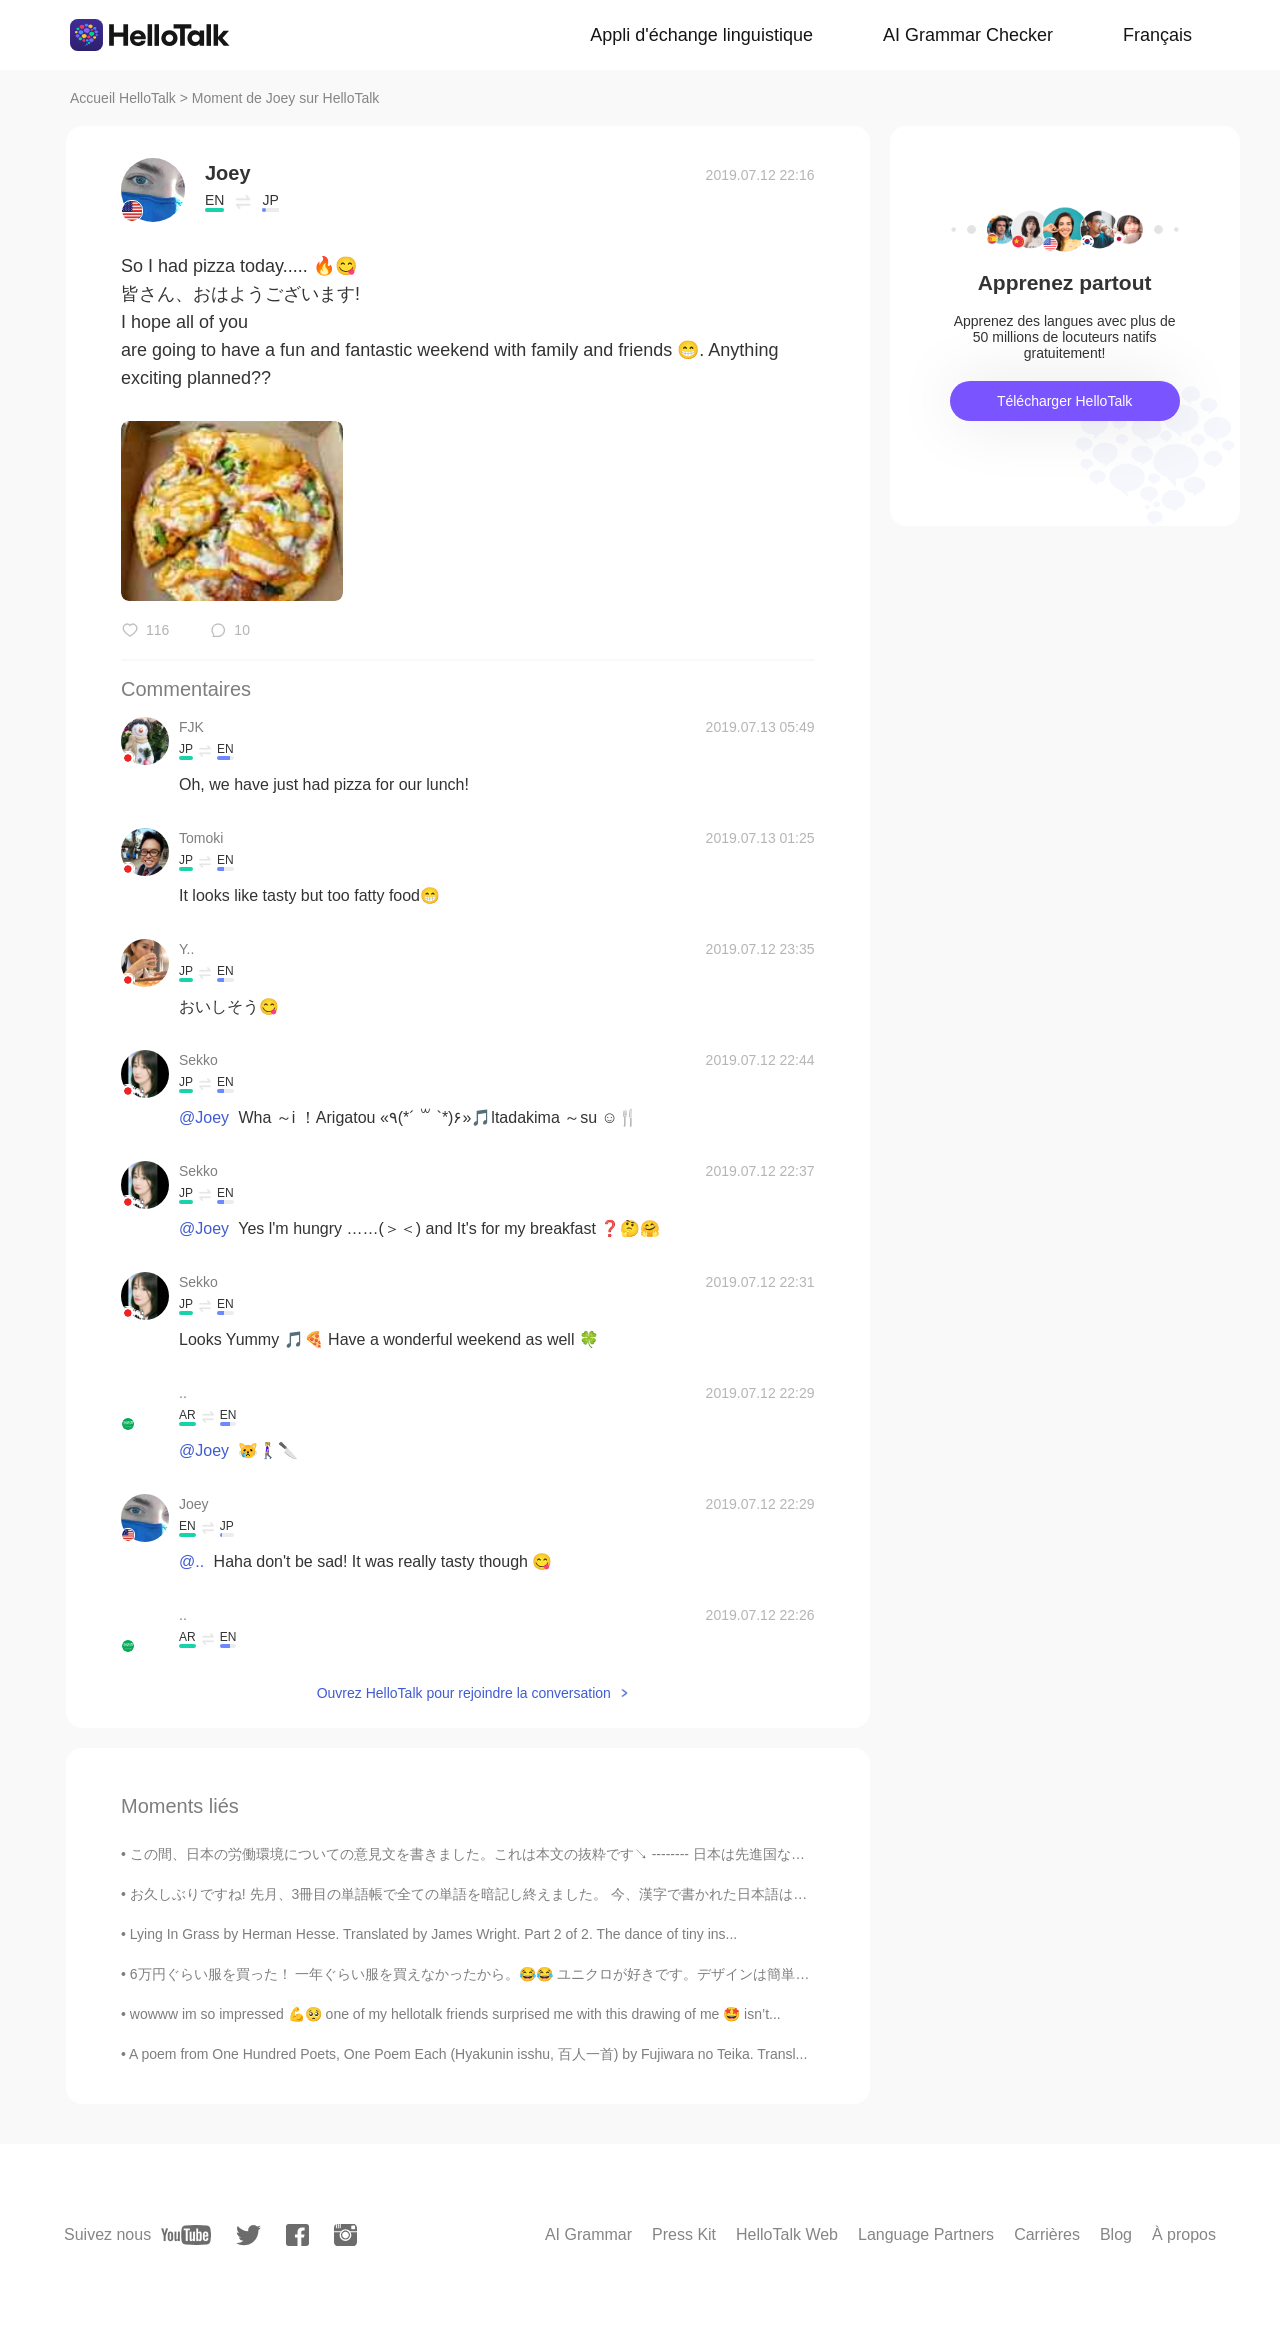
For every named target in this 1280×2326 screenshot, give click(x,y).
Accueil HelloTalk (123, 98)
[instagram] (345, 2235)
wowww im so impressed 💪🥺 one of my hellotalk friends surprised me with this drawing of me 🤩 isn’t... (455, 2014)
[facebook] (297, 2235)
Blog (1116, 2234)
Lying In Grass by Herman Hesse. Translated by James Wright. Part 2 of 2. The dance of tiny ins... (433, 1934)
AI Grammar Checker (968, 35)
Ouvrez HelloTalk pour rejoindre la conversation (464, 1693)
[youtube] (186, 2235)
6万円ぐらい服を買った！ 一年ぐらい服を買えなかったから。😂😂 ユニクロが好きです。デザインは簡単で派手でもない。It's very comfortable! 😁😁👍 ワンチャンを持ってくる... (695, 1974)
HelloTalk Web (787, 2234)
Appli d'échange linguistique (701, 35)
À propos (1184, 2234)
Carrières (1047, 2234)
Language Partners (926, 2234)
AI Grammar (588, 2234)
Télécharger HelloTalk (1064, 401)
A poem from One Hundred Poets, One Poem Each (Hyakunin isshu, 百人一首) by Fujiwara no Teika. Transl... (468, 2054)
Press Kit (684, 2234)
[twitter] (248, 2235)
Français (1157, 35)
